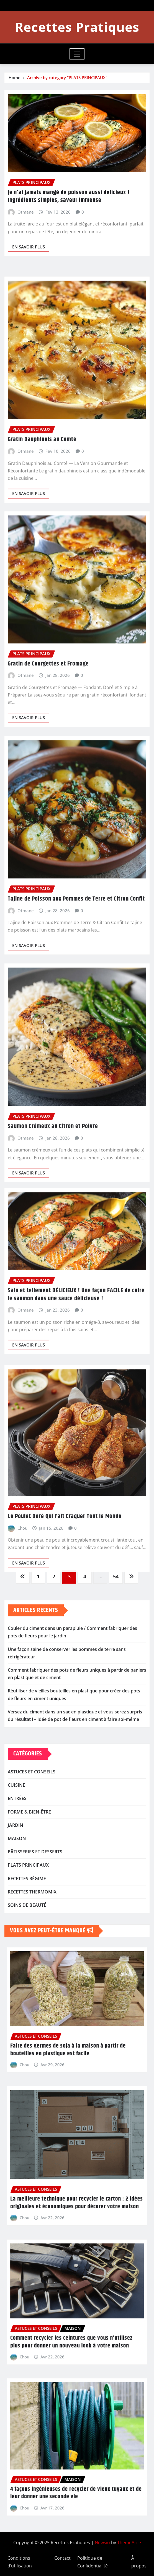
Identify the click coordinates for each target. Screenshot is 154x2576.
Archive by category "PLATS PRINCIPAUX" (67, 78)
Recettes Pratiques (77, 26)
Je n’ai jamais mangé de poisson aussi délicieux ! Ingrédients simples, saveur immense (69, 203)
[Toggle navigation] (77, 53)
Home (14, 78)
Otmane (25, 218)
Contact (62, 2558)
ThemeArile (129, 2542)
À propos (139, 2562)
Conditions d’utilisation (19, 2562)
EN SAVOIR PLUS (28, 253)
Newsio (102, 2542)
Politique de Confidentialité (92, 2562)
